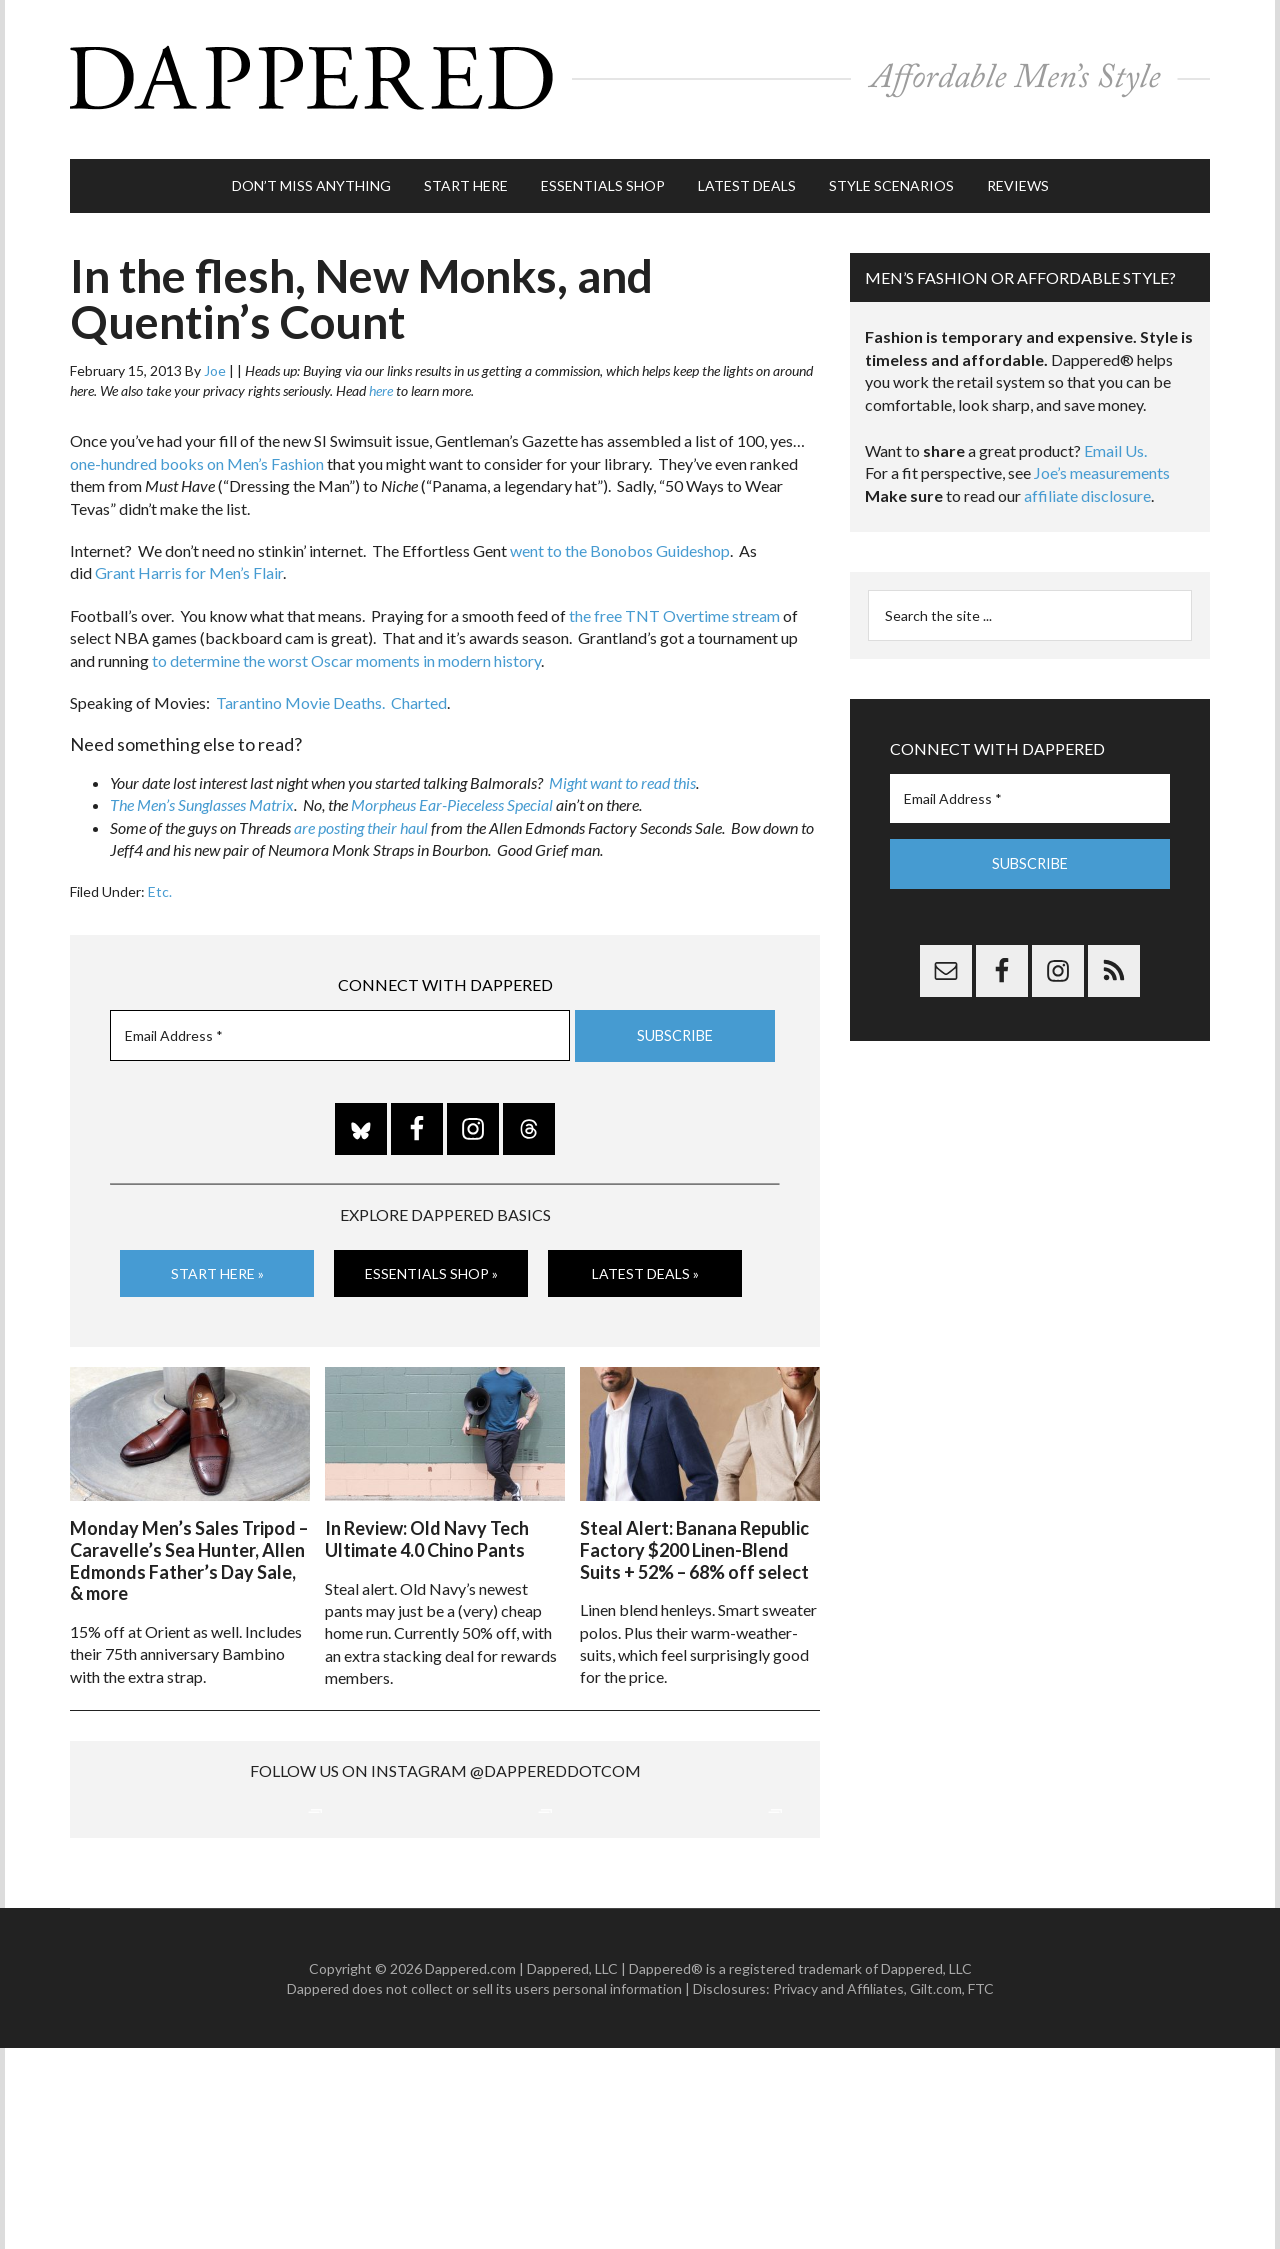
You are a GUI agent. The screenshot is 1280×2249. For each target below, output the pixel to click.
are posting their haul (361, 817)
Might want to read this (622, 773)
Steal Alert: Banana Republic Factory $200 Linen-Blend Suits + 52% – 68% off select (694, 1538)
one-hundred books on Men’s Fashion (197, 454)
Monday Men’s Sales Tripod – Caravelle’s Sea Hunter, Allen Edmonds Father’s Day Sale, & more (189, 1549)
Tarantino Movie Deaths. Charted (331, 693)
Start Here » (217, 1263)
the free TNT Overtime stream (674, 606)
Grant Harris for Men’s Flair (189, 563)
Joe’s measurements (1102, 463)
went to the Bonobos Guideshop (620, 541)
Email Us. (1115, 441)
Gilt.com (936, 2189)
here (381, 381)
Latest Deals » (645, 1263)
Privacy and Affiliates (838, 2189)
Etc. (160, 881)
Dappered (640, 75)
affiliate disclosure (1087, 486)
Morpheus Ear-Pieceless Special (452, 795)
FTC (981, 2189)
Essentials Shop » (431, 1263)
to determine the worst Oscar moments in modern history (346, 650)
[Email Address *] (340, 1026)
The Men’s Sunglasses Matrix (202, 795)
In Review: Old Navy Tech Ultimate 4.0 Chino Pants (427, 1528)
